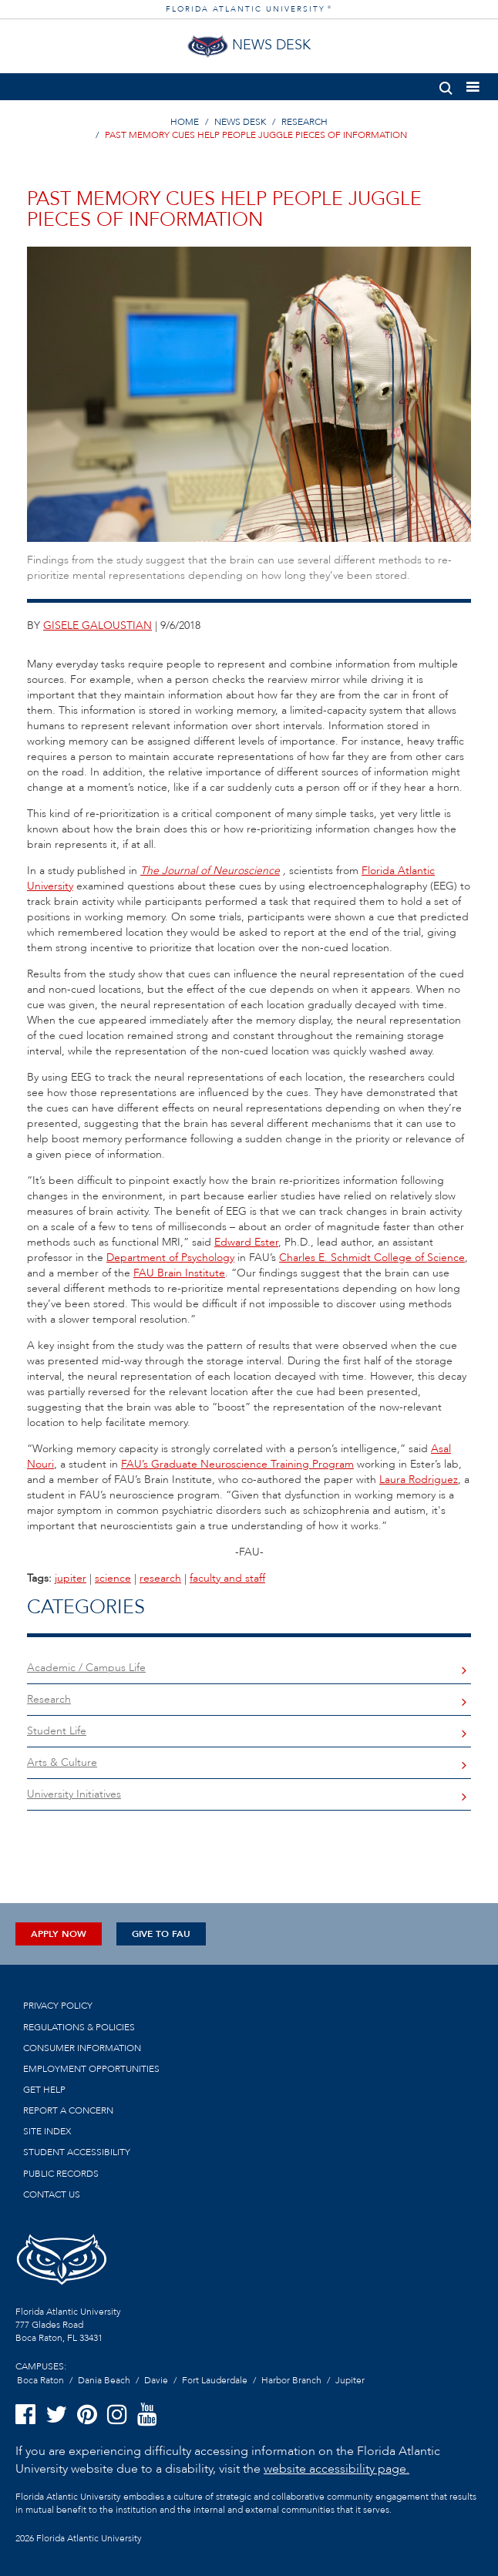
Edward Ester (246, 1242)
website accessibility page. (336, 2468)
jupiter (70, 1578)
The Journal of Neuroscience (210, 870)
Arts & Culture (62, 1762)
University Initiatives (74, 1794)
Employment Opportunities (91, 2069)
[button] (445, 85)
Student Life (56, 1730)
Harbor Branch (291, 2380)
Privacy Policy (58, 2005)
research (160, 1578)
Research (49, 1699)
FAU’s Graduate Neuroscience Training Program (237, 1464)
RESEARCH (304, 122)
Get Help (44, 2089)
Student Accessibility (76, 2152)
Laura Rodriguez (418, 1479)
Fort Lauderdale (214, 2380)
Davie (156, 2380)
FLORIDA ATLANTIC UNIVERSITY (249, 9)
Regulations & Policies (79, 2027)
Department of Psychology (170, 1257)
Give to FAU (161, 1934)
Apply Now (58, 1934)
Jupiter (350, 2380)
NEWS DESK (240, 122)
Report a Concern (68, 2110)
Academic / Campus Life (86, 1667)
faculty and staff (227, 1578)
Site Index (47, 2131)
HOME (184, 122)
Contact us (51, 2194)
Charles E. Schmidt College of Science (372, 1257)
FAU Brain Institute (179, 1273)
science (113, 1578)
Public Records (61, 2173)
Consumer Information (82, 2048)
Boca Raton (40, 2380)
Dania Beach (104, 2380)
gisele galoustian (97, 625)
